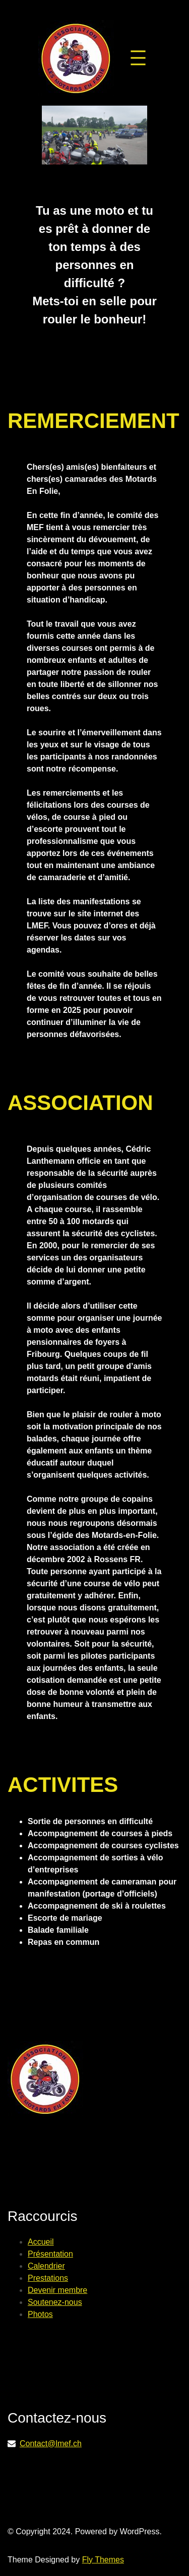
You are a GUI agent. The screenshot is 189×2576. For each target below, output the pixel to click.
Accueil (41, 2242)
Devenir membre (57, 2290)
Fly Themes (103, 2559)
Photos (40, 2314)
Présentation (50, 2254)
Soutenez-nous (55, 2302)
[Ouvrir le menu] (138, 57)
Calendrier (46, 2266)
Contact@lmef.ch (51, 2443)
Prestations (48, 2278)
